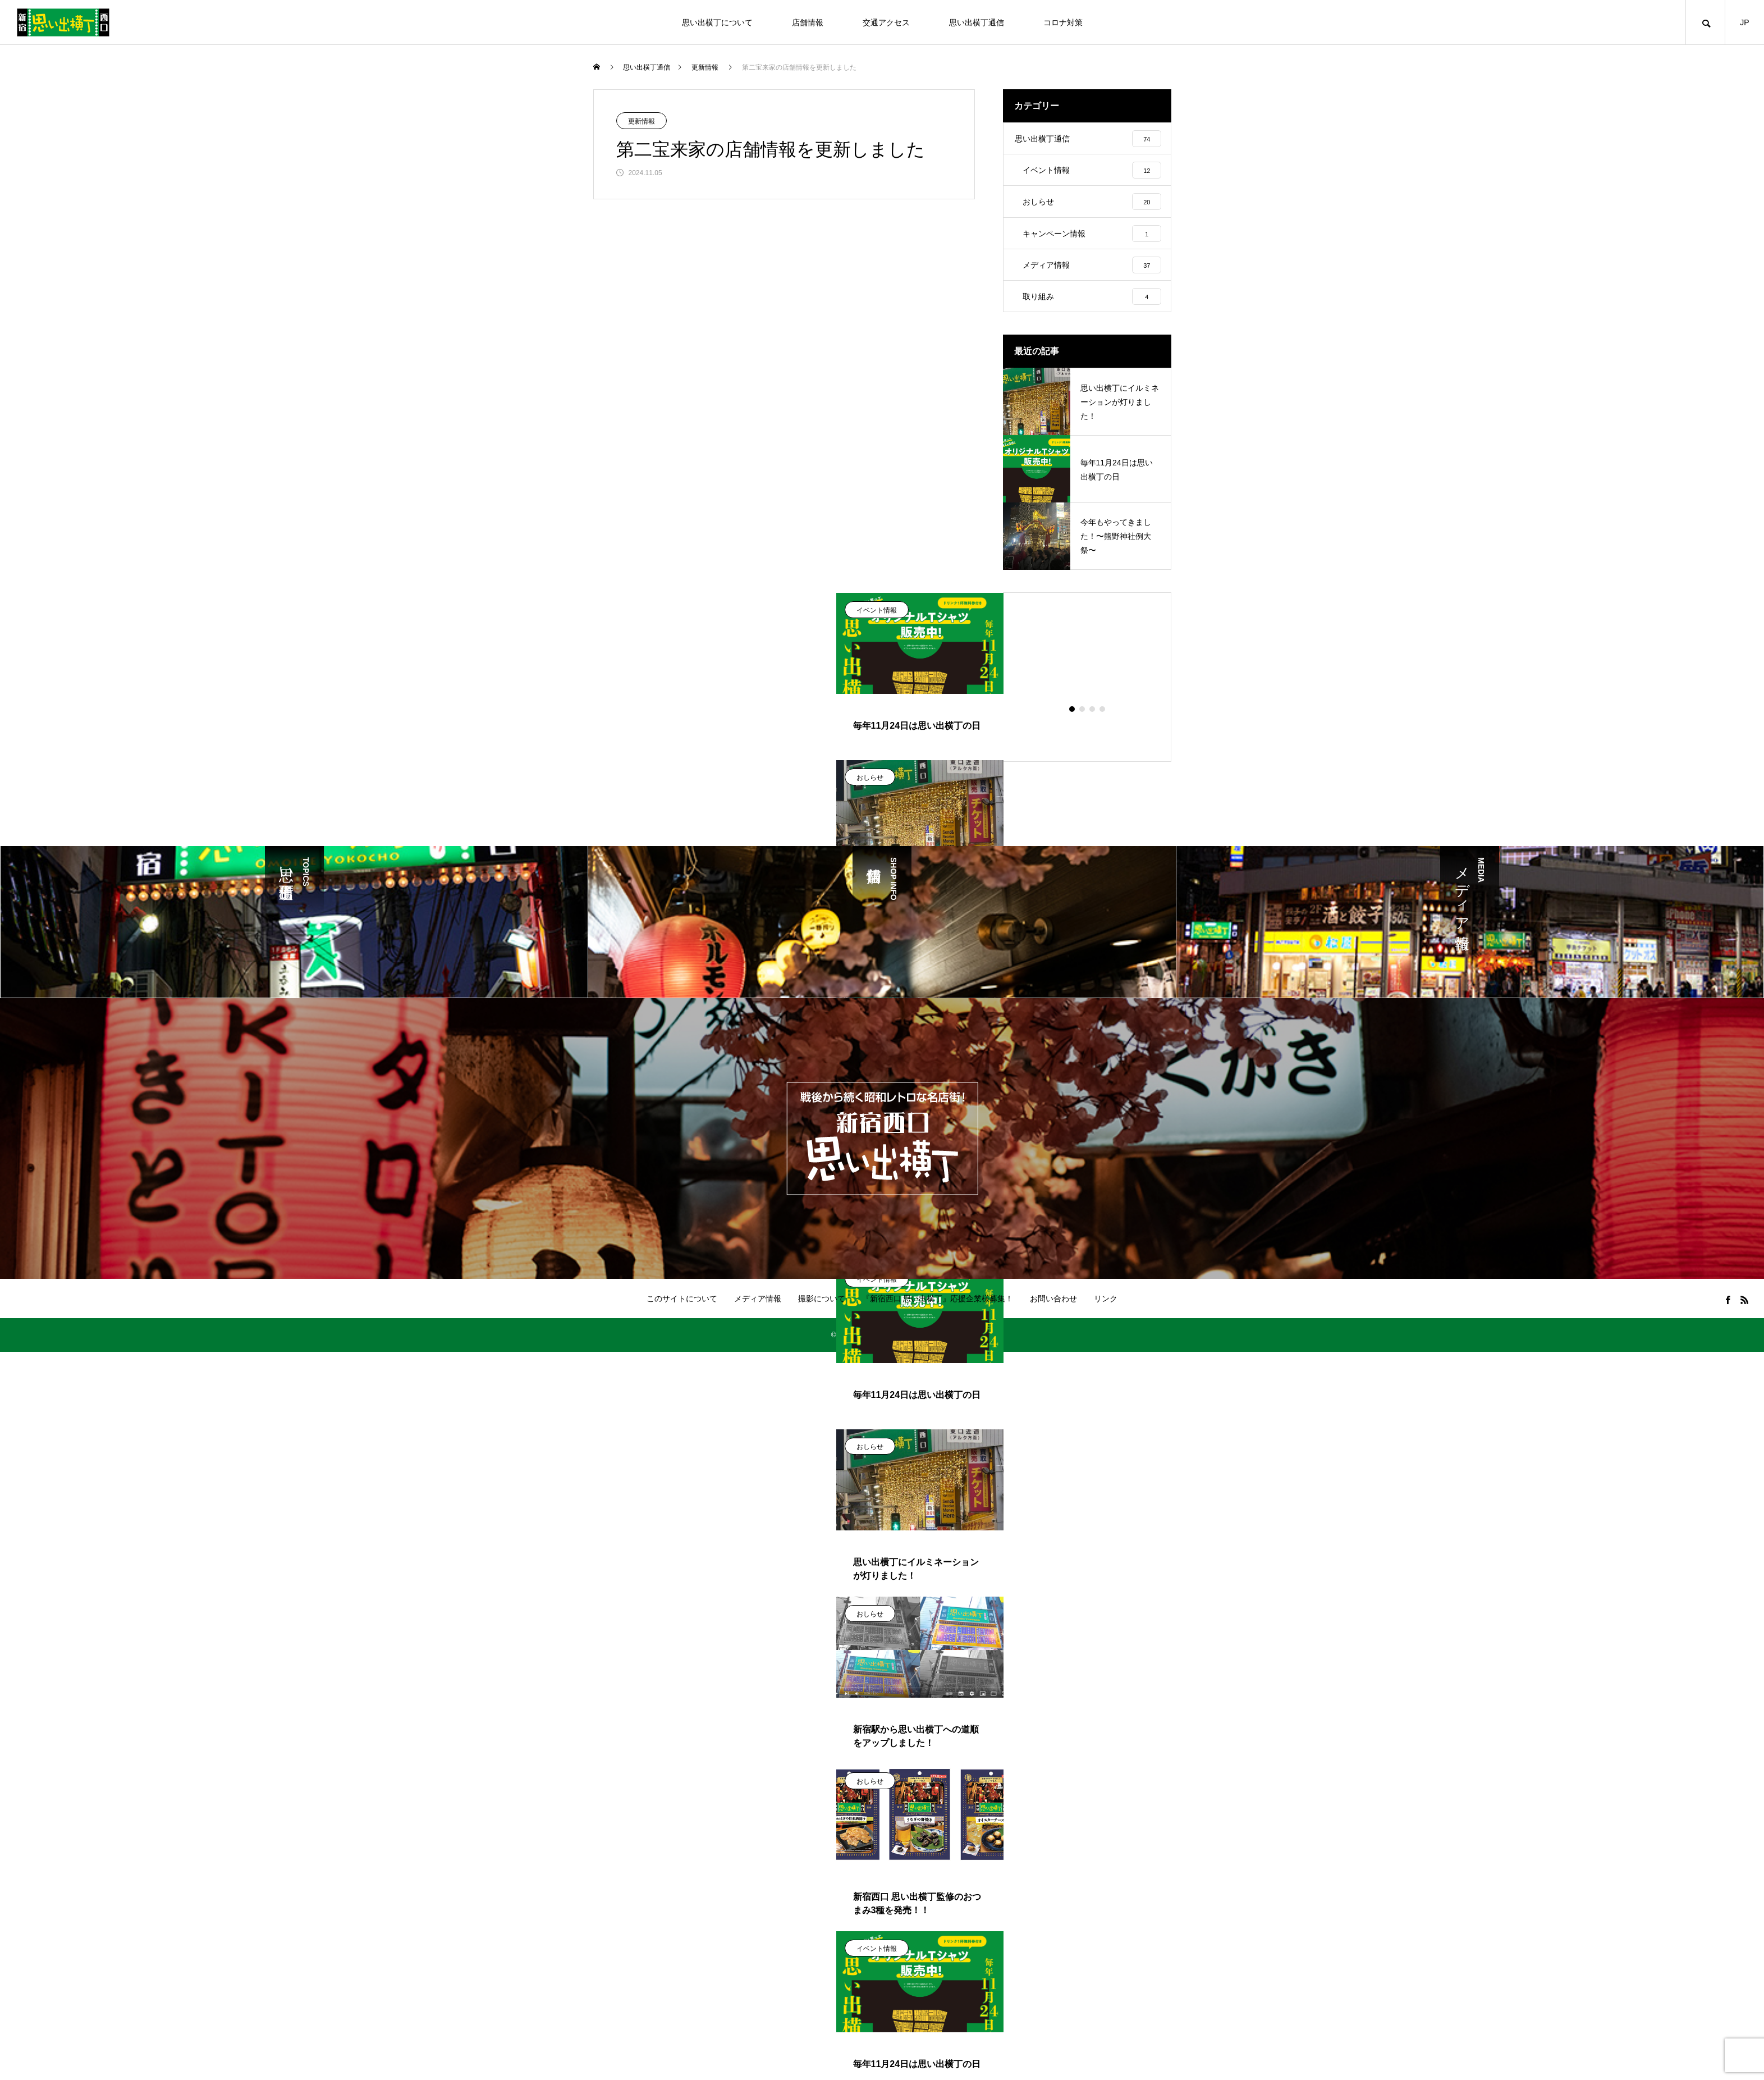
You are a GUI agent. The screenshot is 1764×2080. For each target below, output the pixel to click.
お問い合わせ (1053, 1311)
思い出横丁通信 (976, 22)
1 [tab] (1072, 722)
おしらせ (869, 790)
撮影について (821, 1311)
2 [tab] (1082, 722)
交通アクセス (886, 22)
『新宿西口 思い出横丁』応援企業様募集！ (938, 1311)
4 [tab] (1102, 722)
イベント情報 (876, 623)
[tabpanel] (920, 856)
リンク (1105, 1311)
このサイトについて (682, 1311)
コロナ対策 (1063, 22)
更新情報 (641, 121)
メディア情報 (757, 1311)
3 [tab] (1092, 722)
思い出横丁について (717, 22)
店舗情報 (807, 22)
